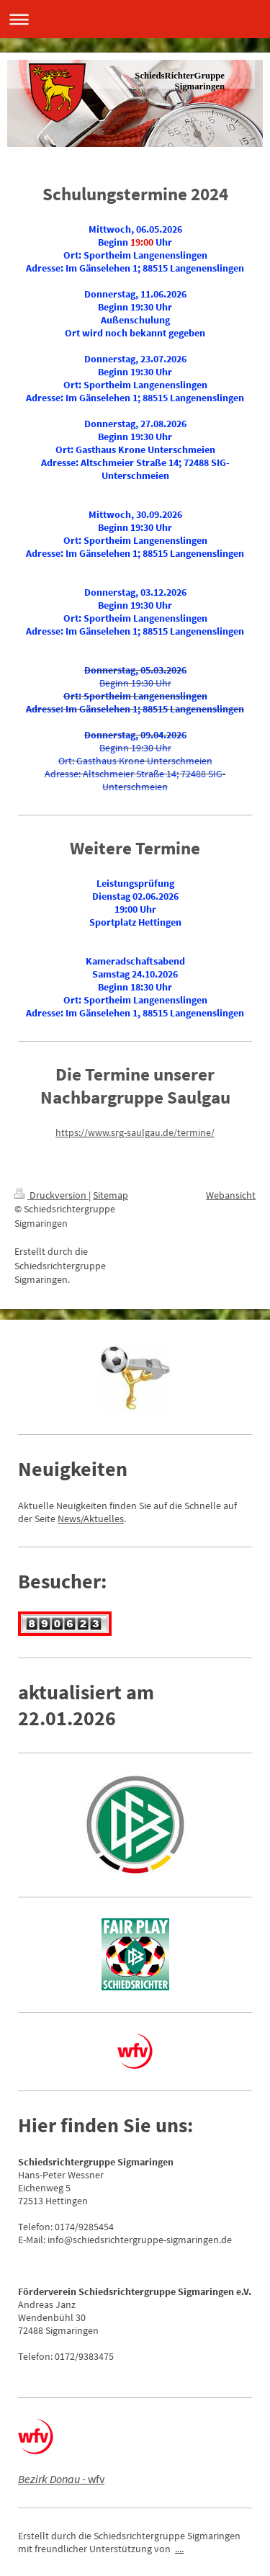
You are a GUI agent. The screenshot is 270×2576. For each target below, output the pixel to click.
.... (179, 2548)
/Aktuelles (102, 1518)
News (69, 1518)
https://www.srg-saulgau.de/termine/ (135, 1132)
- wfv (61, 2479)
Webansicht (231, 1195)
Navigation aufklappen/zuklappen (135, 19)
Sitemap (110, 1195)
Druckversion (51, 1195)
